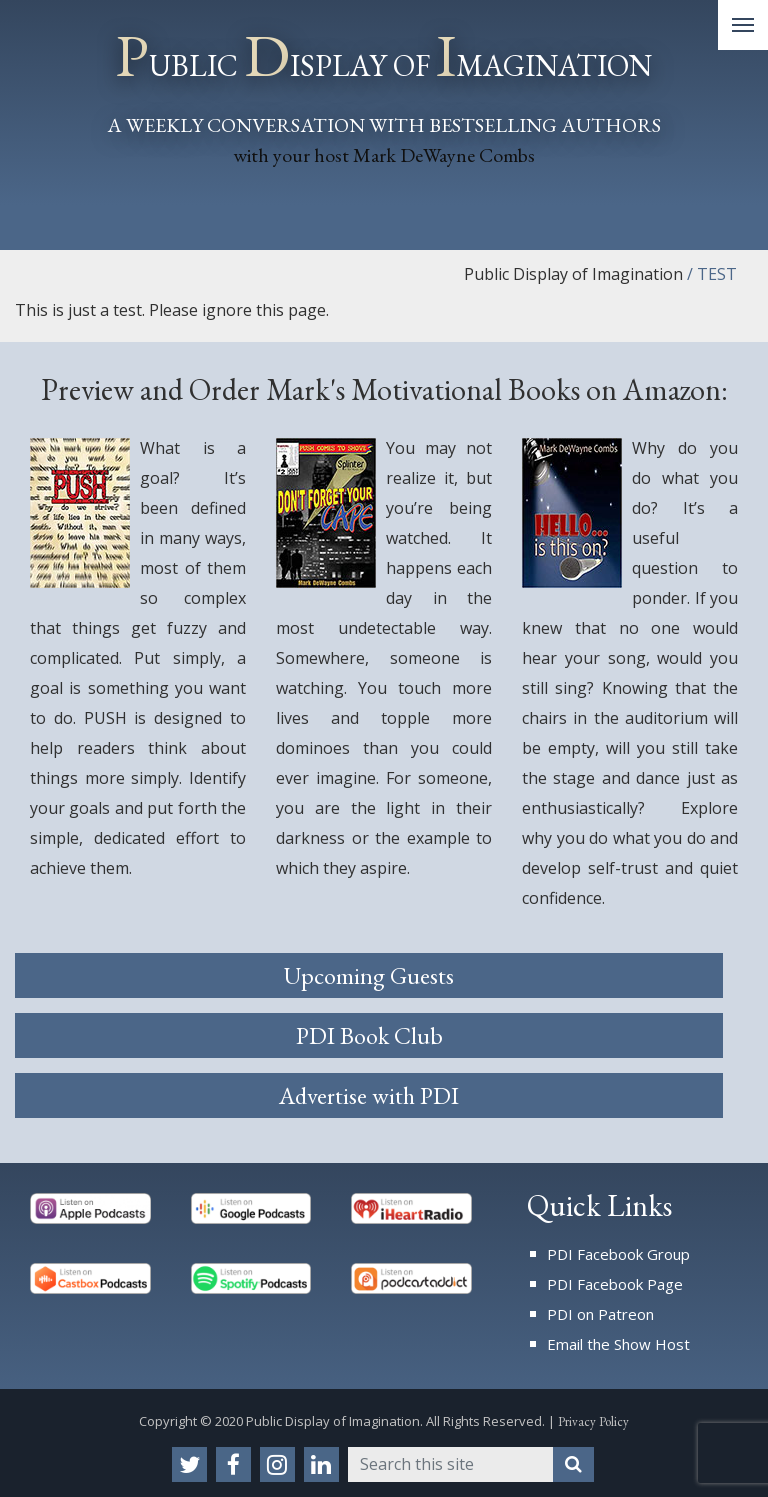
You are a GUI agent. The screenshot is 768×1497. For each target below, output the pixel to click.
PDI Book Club (369, 1035)
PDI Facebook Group (618, 1254)
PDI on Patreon (600, 1314)
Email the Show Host (618, 1344)
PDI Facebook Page (615, 1284)
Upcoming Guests (369, 975)
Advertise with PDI (369, 1095)
